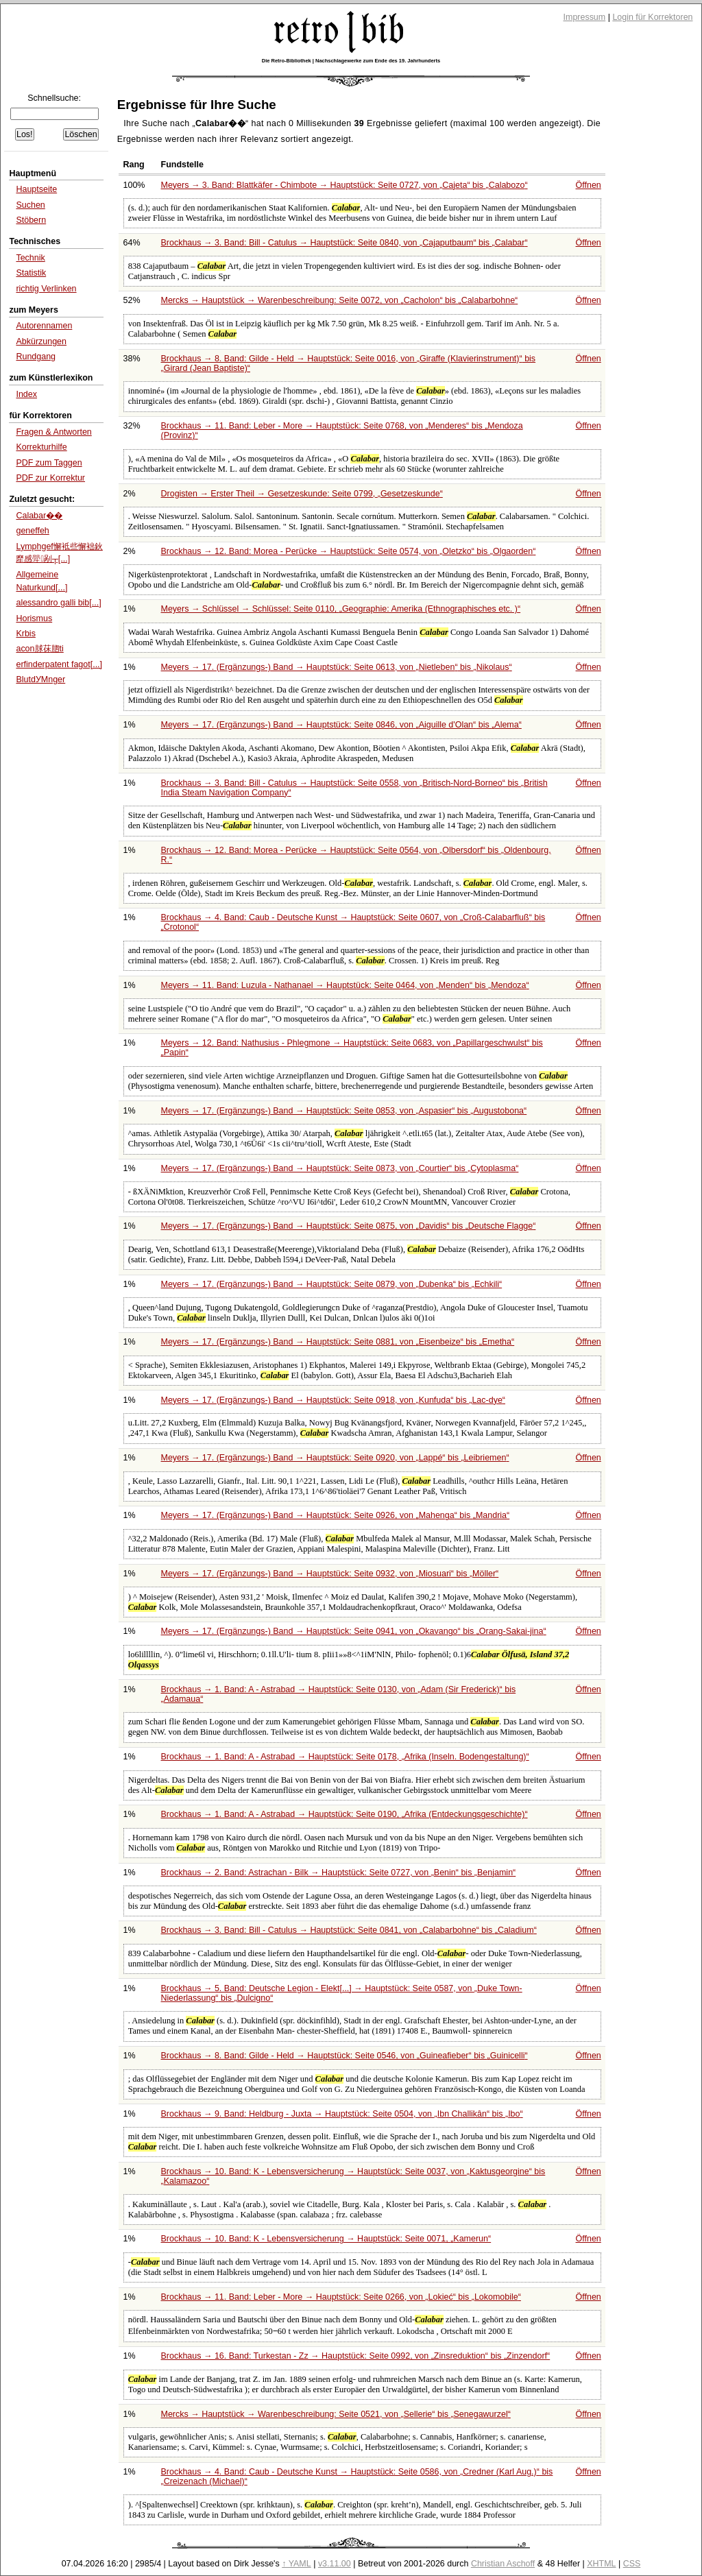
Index (26, 394)
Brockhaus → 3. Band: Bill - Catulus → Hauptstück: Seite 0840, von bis (344, 243)
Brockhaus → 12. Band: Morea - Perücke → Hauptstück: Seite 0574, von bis (348, 551)
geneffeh (32, 530)
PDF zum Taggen (49, 463)
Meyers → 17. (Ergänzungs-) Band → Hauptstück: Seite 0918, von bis (333, 1400)
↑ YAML (296, 2563)
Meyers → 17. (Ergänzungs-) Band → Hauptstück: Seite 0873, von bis (340, 1168)
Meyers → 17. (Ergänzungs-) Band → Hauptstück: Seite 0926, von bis (335, 1515)
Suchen (30, 205)
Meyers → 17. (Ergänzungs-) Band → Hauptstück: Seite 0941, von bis (353, 1631)
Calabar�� (39, 515)
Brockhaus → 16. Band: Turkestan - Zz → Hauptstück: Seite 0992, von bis (355, 2356)
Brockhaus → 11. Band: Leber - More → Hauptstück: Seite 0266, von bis (341, 2297)
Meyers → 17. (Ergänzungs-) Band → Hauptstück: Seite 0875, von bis (348, 1226)
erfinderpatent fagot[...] (59, 664)
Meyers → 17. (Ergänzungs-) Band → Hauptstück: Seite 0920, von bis (335, 1457)
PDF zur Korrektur (50, 478)
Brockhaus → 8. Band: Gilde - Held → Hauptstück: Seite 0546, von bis (344, 2055)
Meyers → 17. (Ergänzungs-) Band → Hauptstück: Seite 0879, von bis (332, 1284)
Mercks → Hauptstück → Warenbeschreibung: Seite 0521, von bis (336, 2414)
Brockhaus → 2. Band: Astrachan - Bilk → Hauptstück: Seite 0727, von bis (338, 1872)
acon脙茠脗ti (39, 648)
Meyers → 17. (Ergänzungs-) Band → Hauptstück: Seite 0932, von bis (330, 1573)
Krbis (25, 633)
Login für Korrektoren (652, 17)
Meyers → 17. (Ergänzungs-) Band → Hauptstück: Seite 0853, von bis (344, 1111)
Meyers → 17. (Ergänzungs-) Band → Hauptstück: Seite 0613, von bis (336, 667)
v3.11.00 (334, 2563)
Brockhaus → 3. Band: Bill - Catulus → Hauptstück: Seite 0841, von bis (349, 1930)
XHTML (601, 2563)
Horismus (34, 618)
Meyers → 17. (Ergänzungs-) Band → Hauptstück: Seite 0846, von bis (341, 725)
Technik (30, 258)
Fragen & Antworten (53, 432)
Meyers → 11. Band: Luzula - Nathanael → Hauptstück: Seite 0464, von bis (345, 985)
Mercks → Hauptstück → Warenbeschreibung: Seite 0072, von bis (339, 300)
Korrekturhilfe (41, 447)
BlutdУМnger (40, 679)
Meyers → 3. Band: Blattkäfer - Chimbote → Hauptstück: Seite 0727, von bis (344, 185)
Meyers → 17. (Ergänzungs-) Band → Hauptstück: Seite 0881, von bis (338, 1342)
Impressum (585, 17)
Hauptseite (36, 189)
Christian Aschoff (503, 2563)
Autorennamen (44, 325)
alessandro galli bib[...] (58, 602)
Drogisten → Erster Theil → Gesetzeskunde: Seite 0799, (302, 493)
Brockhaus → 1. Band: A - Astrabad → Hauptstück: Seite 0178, (345, 1756)
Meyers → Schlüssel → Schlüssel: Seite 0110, (341, 609)
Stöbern (31, 220)
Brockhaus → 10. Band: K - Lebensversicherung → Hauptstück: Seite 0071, (326, 2238)
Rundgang (36, 356)
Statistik (31, 273)
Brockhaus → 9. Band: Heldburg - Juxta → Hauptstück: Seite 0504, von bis (342, 2114)
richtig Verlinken (46, 288)
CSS (632, 2563)
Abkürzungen (41, 341)
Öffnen (588, 185)
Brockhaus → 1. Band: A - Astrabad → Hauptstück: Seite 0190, (344, 1814)
